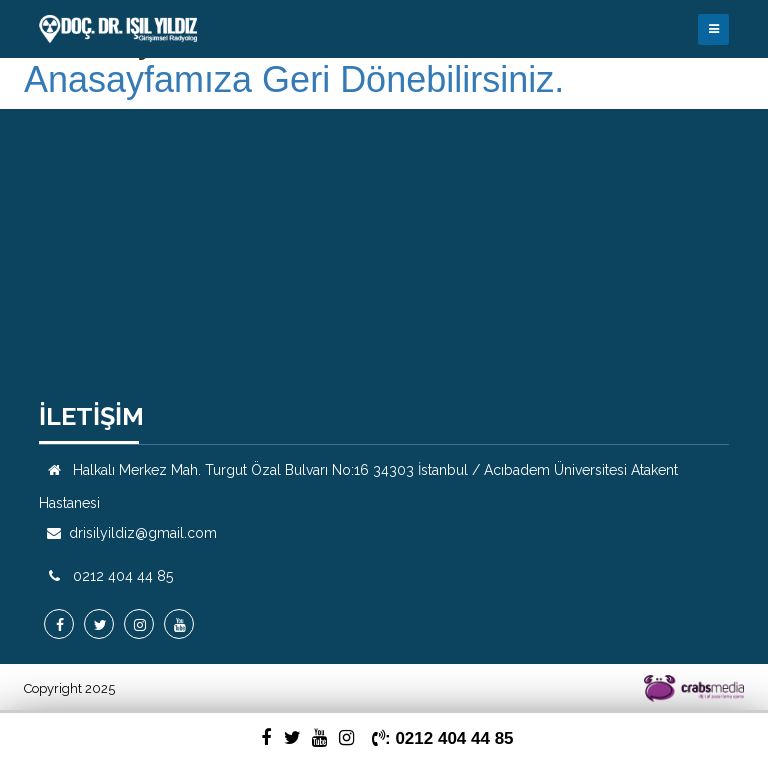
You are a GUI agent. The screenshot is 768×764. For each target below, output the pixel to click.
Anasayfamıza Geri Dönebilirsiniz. (294, 80)
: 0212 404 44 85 (443, 738)
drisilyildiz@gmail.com (143, 533)
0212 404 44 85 (123, 576)
